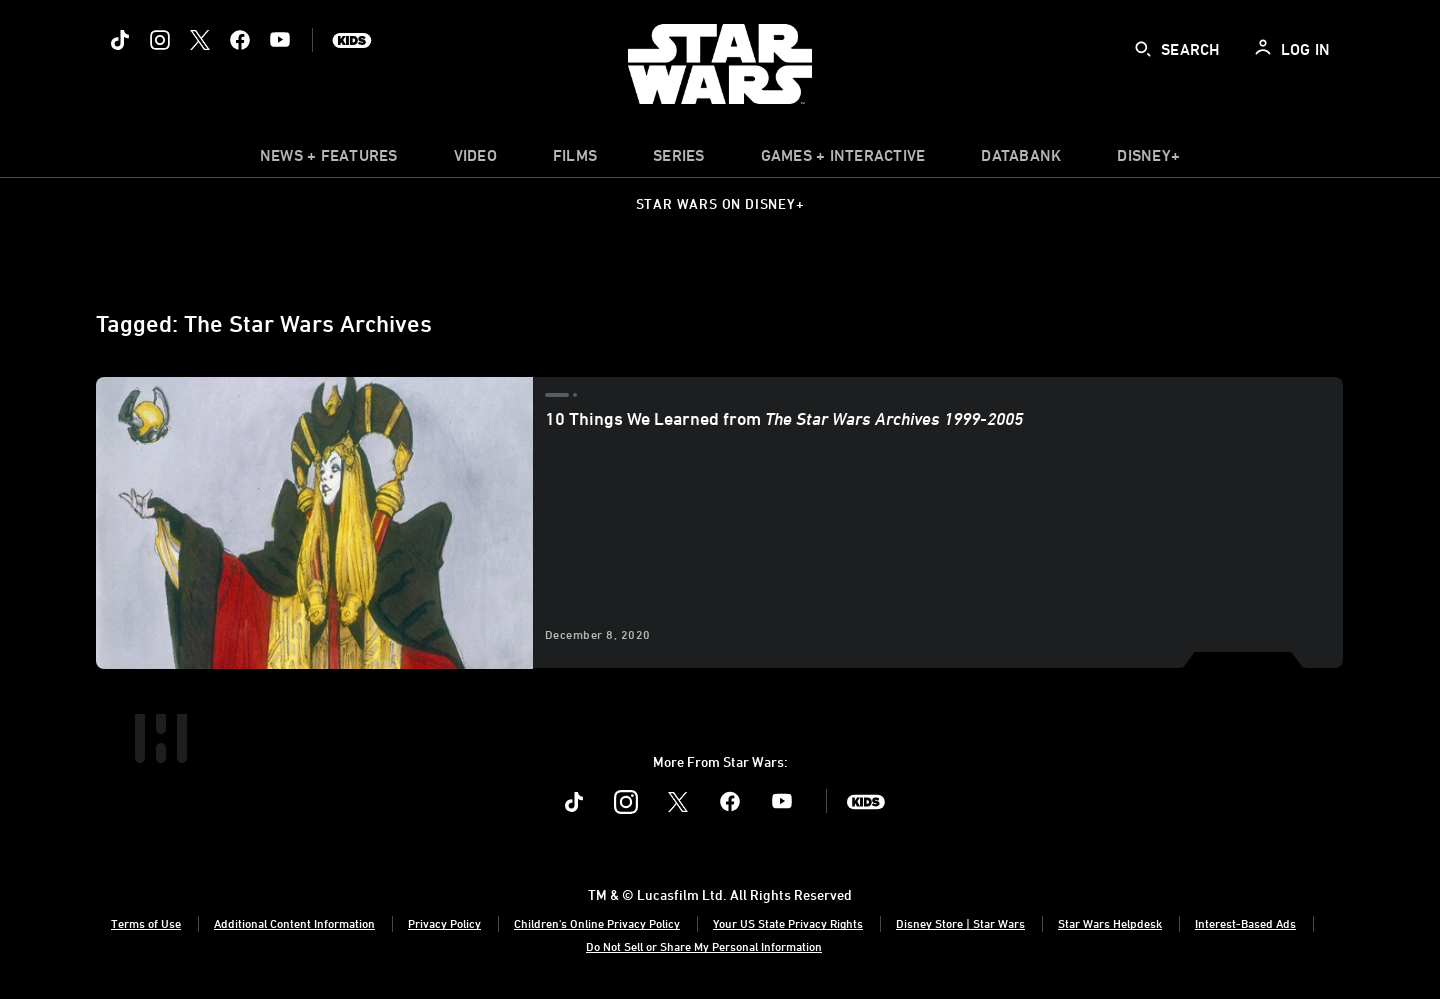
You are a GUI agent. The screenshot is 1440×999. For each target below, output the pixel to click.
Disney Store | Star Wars (960, 923)
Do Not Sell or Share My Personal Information (704, 946)
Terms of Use (146, 923)
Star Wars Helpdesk (1110, 923)
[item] (329, 160)
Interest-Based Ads (1245, 923)
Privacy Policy (444, 923)
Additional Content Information (294, 923)
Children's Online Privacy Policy (597, 923)
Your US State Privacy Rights (788, 923)
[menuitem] (475, 160)
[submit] (1143, 49)
